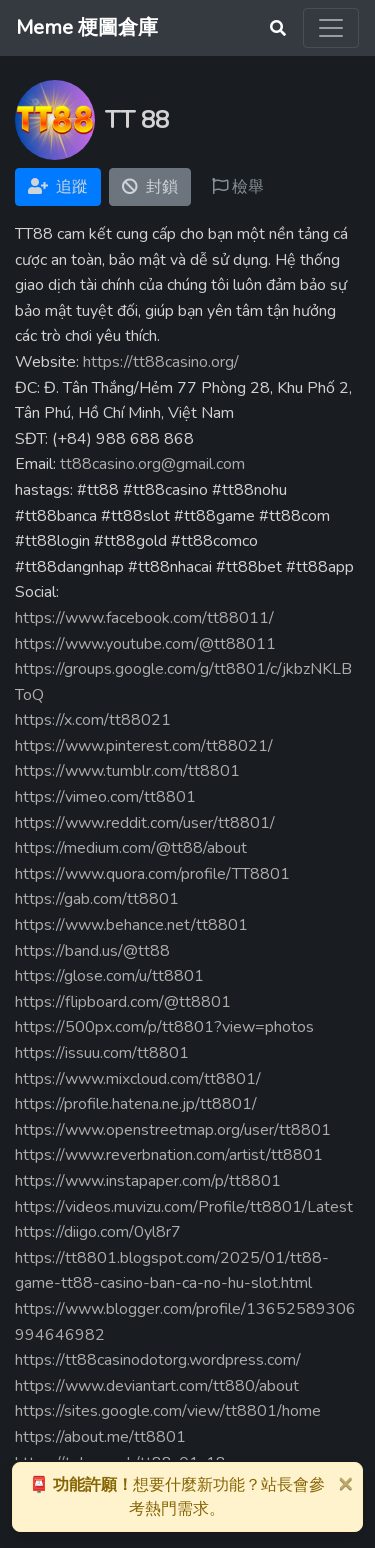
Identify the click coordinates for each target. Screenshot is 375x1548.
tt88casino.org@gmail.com (152, 464)
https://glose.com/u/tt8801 (109, 976)
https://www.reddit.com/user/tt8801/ (145, 823)
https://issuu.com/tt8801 (102, 1053)
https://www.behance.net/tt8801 (131, 925)
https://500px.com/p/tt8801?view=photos (164, 1027)
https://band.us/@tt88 (92, 951)
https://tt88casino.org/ (161, 362)
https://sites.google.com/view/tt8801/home (168, 1411)
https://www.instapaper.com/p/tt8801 (148, 1181)
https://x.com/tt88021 (93, 720)
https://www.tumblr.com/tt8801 (127, 771)
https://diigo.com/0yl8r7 (98, 1232)
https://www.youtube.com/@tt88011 (145, 644)
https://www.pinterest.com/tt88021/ (144, 746)
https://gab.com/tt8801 (97, 899)
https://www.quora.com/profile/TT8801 (152, 874)
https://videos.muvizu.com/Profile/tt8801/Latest (184, 1207)
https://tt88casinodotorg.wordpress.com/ (158, 1360)
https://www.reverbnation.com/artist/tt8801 (169, 1155)
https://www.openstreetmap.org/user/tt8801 (173, 1130)
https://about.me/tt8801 (100, 1437)
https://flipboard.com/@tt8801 (123, 1002)
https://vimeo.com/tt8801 (105, 797)
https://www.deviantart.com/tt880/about (157, 1386)
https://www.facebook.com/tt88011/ (144, 618)
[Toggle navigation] (331, 28)
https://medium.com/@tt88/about (131, 848)
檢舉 (238, 187)
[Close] (345, 1483)
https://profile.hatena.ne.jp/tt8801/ (136, 1104)
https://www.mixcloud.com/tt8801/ (138, 1079)
